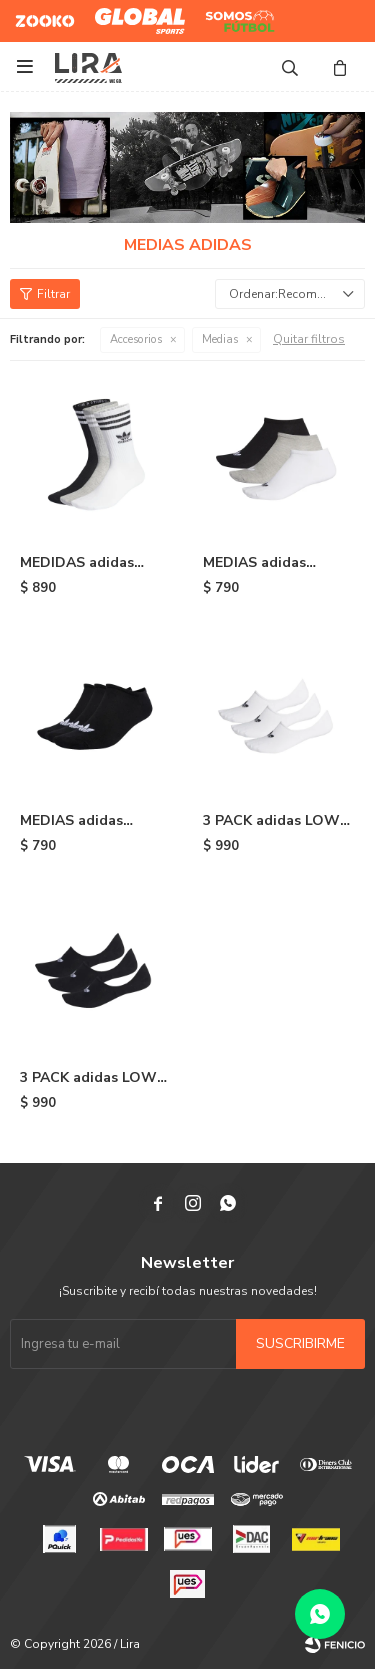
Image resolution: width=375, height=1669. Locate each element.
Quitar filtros (309, 339)
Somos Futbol (225, 21)
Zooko (34, 13)
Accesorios (136, 339)
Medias (220, 339)
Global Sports (135, 13)
